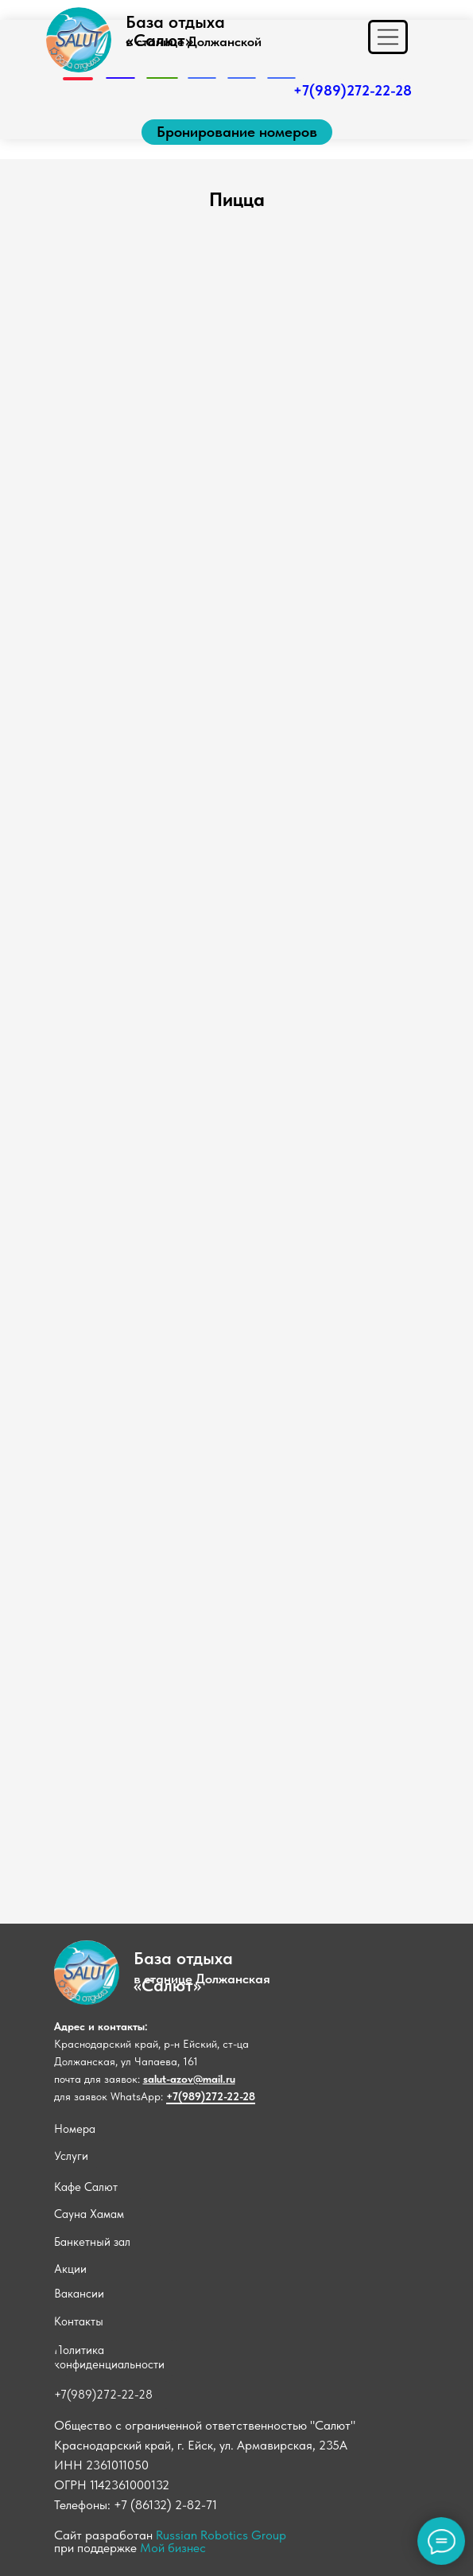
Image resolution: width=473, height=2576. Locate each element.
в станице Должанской (194, 41)
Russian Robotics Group (221, 2535)
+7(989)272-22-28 (210, 2096)
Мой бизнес (173, 2547)
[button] (237, 132)
